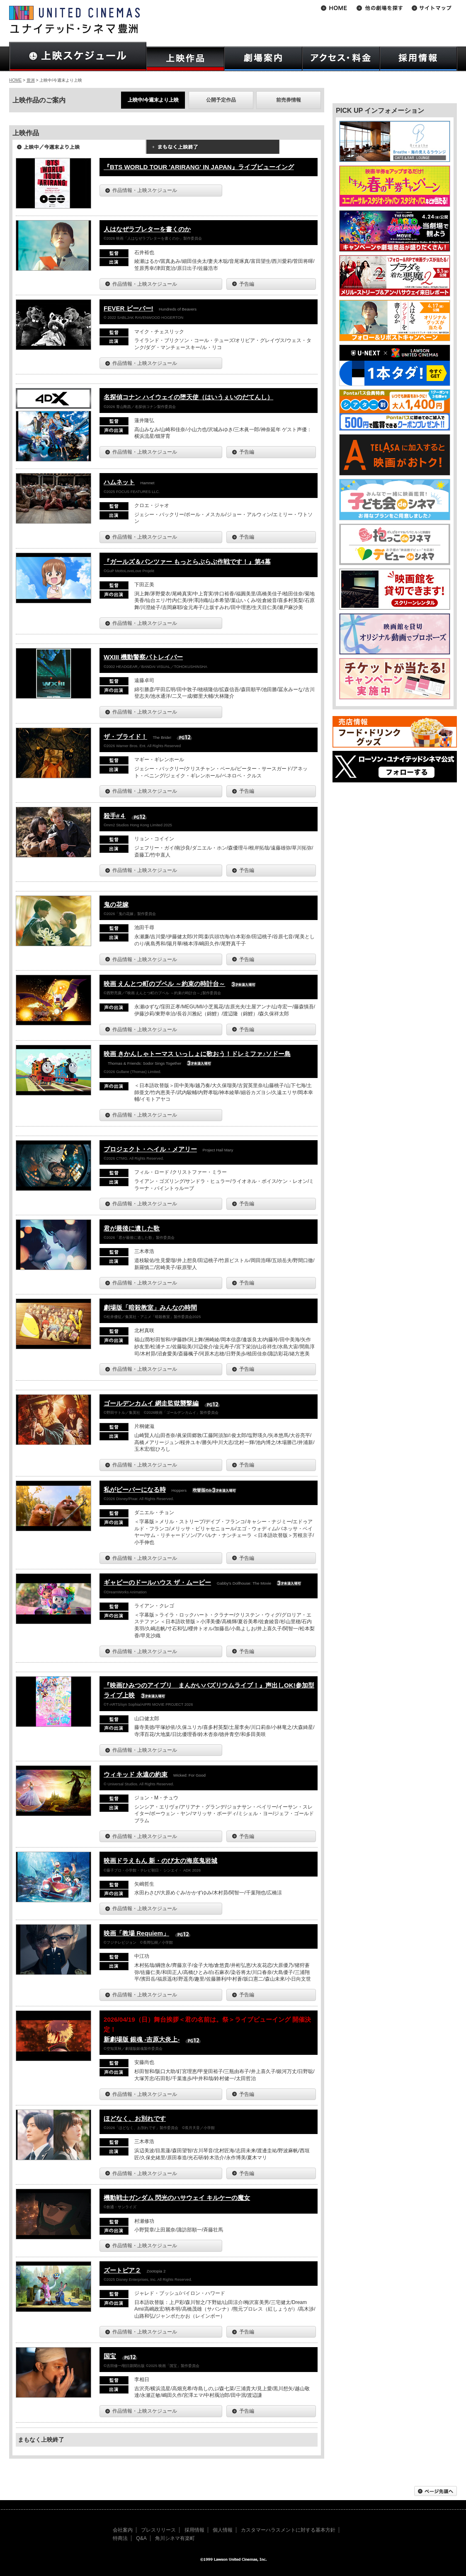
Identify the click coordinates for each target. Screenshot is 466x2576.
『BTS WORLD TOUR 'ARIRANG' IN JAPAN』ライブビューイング (199, 166)
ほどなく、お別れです (135, 2118)
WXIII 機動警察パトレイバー (143, 656)
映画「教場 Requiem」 (136, 1933)
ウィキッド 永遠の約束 (135, 1774)
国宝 (110, 2356)
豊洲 (31, 80)
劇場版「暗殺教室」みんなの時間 (150, 1307)
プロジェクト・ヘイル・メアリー (150, 1149)
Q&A (141, 2538)
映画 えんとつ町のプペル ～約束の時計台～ (164, 983)
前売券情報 (288, 100)
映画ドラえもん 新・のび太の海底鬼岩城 (160, 1860)
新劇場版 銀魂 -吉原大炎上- (142, 2039)
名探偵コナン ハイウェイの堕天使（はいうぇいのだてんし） (188, 397)
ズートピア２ (122, 2270)
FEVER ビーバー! (128, 308)
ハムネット (119, 482)
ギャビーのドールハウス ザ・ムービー (157, 1582)
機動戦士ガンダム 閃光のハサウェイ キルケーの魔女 (177, 2197)
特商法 (120, 2538)
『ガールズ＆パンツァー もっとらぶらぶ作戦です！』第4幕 (187, 561)
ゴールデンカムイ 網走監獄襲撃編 (151, 1403)
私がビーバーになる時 (135, 1489)
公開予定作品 (221, 100)
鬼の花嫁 (116, 904)
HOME (15, 80)
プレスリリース (158, 2530)
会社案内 (123, 2530)
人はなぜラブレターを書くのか (147, 229)
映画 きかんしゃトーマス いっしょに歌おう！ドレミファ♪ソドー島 (197, 1053)
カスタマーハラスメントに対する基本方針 (288, 2530)
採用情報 (194, 2530)
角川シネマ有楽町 (175, 2538)
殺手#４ (115, 815)
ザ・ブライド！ (125, 736)
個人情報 (223, 2530)
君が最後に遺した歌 (132, 1228)
